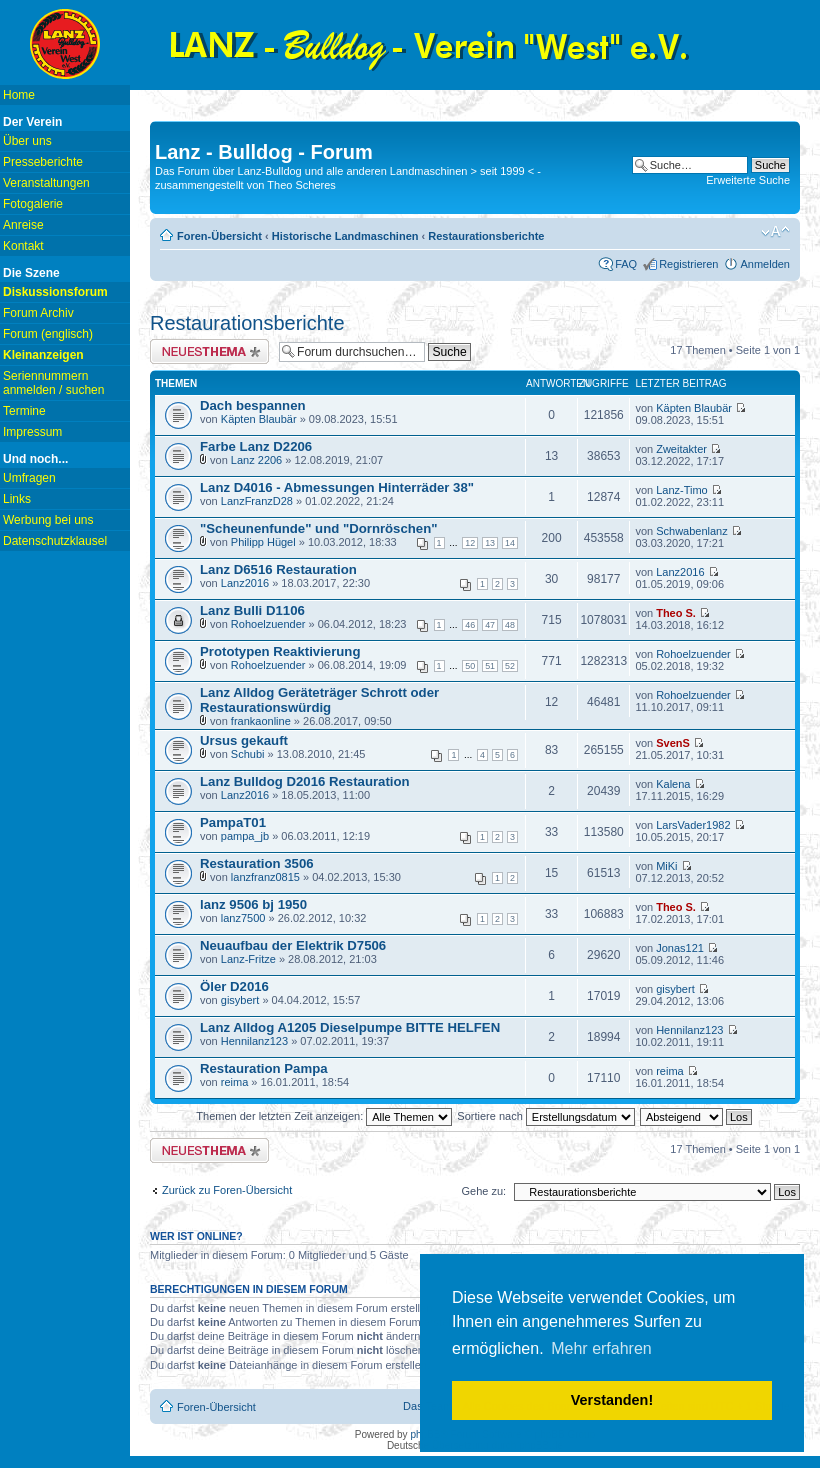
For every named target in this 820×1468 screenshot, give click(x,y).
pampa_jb (245, 836)
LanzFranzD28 (257, 501)
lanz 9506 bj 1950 (253, 904)
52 (510, 666)
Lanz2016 (245, 583)
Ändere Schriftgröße (775, 232)
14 (510, 543)
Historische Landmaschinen (345, 236)
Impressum (32, 432)
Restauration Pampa (264, 1068)
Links (17, 499)
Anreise (23, 225)
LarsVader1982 (693, 825)
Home (19, 95)
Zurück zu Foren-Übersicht (227, 1190)
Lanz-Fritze (248, 959)
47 (490, 625)
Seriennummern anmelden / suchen (53, 383)
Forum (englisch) (48, 334)
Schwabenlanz (692, 531)
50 (470, 666)
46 (470, 625)
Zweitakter (681, 449)
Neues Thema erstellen (209, 351)
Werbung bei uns (48, 520)
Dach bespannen (253, 405)
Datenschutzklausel (55, 541)
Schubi (248, 754)
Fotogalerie (33, 204)
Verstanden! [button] (612, 1400)
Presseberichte (43, 162)
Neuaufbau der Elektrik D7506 (293, 945)
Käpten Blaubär (259, 419)
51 (490, 666)
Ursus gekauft (244, 740)
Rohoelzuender (268, 624)
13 (490, 543)
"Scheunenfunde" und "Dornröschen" (319, 528)
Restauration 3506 (257, 863)
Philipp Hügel (263, 542)
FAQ (626, 264)
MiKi (666, 866)
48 (510, 625)
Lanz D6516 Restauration (278, 569)
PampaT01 (233, 822)
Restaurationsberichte (486, 236)
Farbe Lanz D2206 (256, 446)
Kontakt (23, 246)
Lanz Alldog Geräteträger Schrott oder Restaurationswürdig (319, 700)
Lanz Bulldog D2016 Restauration (305, 781)
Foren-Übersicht (219, 236)
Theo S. (676, 613)
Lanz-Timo (682, 490)
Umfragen (29, 478)
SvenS (673, 743)
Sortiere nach (545, 1116)
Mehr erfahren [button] (601, 1348)
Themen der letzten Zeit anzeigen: (324, 1116)
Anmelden (765, 264)
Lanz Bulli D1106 (252, 610)
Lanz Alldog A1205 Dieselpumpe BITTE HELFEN (350, 1027)
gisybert (240, 1000)
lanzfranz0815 (265, 877)
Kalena (673, 784)
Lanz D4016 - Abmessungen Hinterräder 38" (337, 487)
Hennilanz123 (254, 1041)
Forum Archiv (38, 313)
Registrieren (688, 264)
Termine (24, 411)
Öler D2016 (234, 986)
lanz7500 (243, 918)
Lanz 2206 (256, 460)
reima (235, 1082)
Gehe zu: (483, 1191)
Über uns (27, 141)
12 (470, 543)
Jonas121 (680, 948)
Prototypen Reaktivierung (280, 651)
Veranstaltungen (46, 183)
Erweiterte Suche (748, 180)
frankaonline (261, 721)
